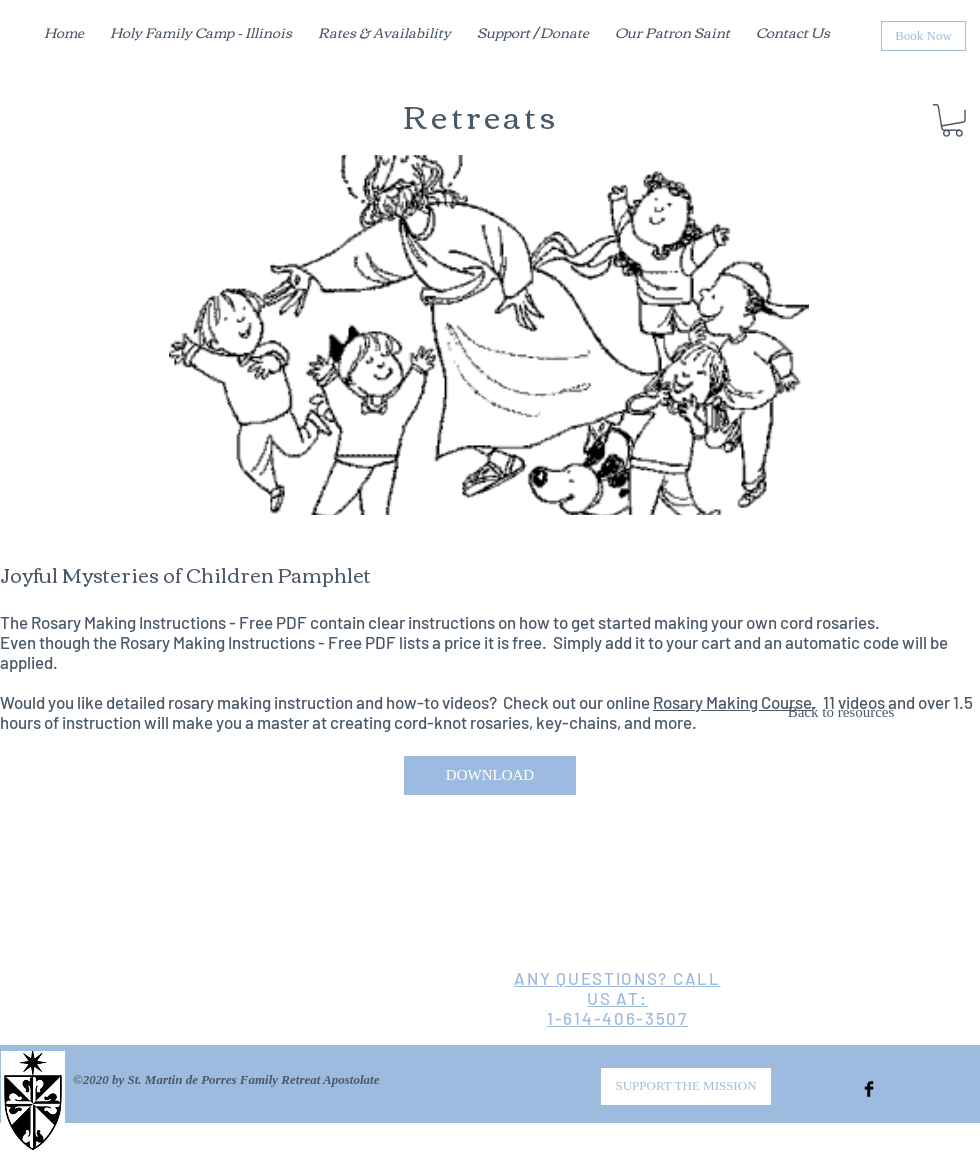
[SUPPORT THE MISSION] (686, 1086)
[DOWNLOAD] (490, 775)
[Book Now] (923, 36)
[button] (952, 120)
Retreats (481, 114)
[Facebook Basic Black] (869, 1089)
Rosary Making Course (732, 702)
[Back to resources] (841, 713)
